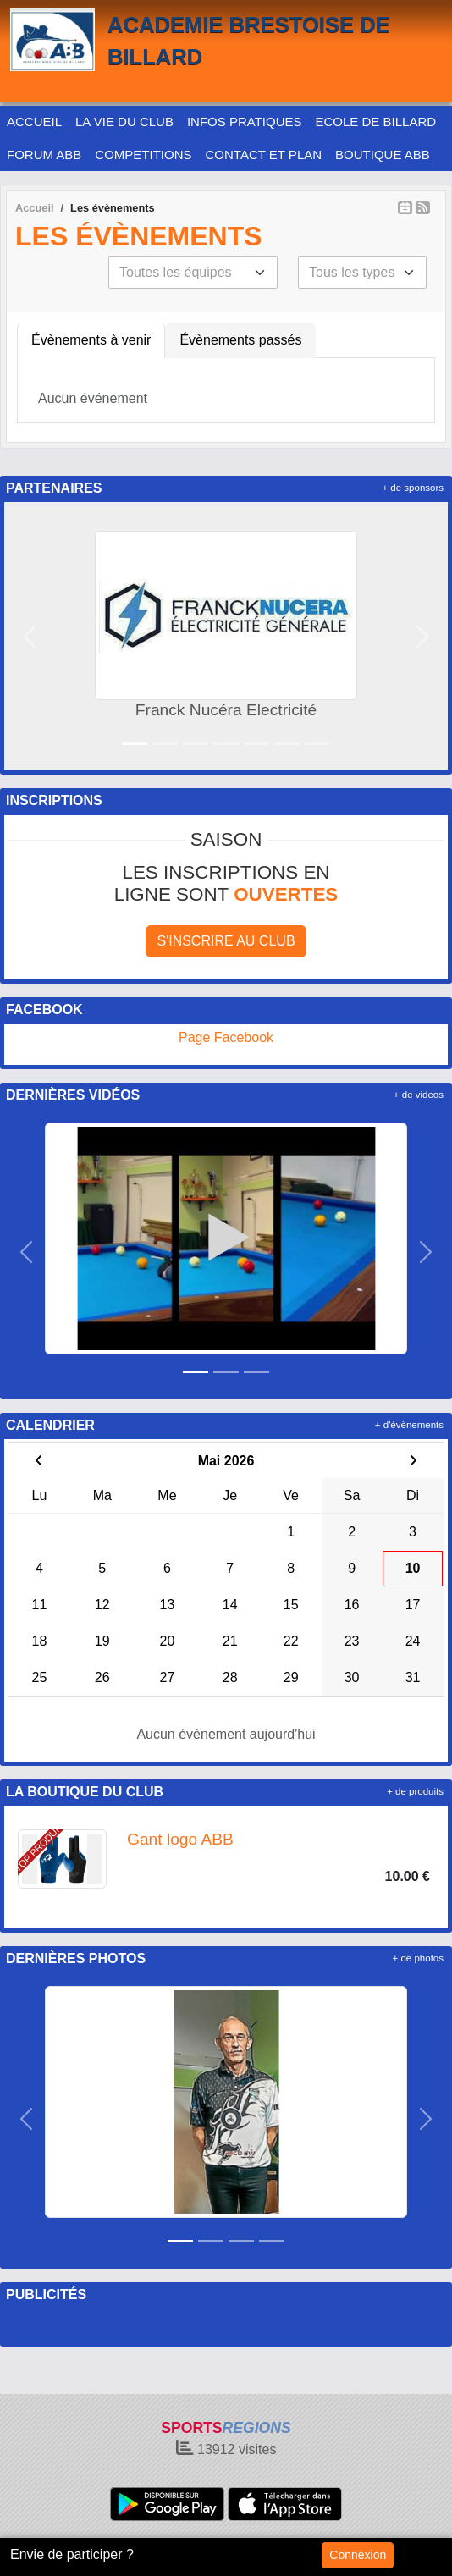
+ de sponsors (413, 488)
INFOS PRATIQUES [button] (244, 121)
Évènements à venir (91, 340)
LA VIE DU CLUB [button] (124, 121)
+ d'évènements (409, 1425)
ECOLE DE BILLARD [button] (376, 121)
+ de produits (415, 1791)
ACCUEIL (34, 121)
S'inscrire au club (226, 941)
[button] (30, 636)
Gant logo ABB (180, 1839)
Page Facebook (226, 1037)
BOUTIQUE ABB (382, 154)
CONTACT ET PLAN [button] (264, 154)
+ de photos (418, 1958)
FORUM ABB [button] (44, 154)
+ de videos (419, 1094)
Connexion (357, 2555)
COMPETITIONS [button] (143, 154)
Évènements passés (240, 340)
